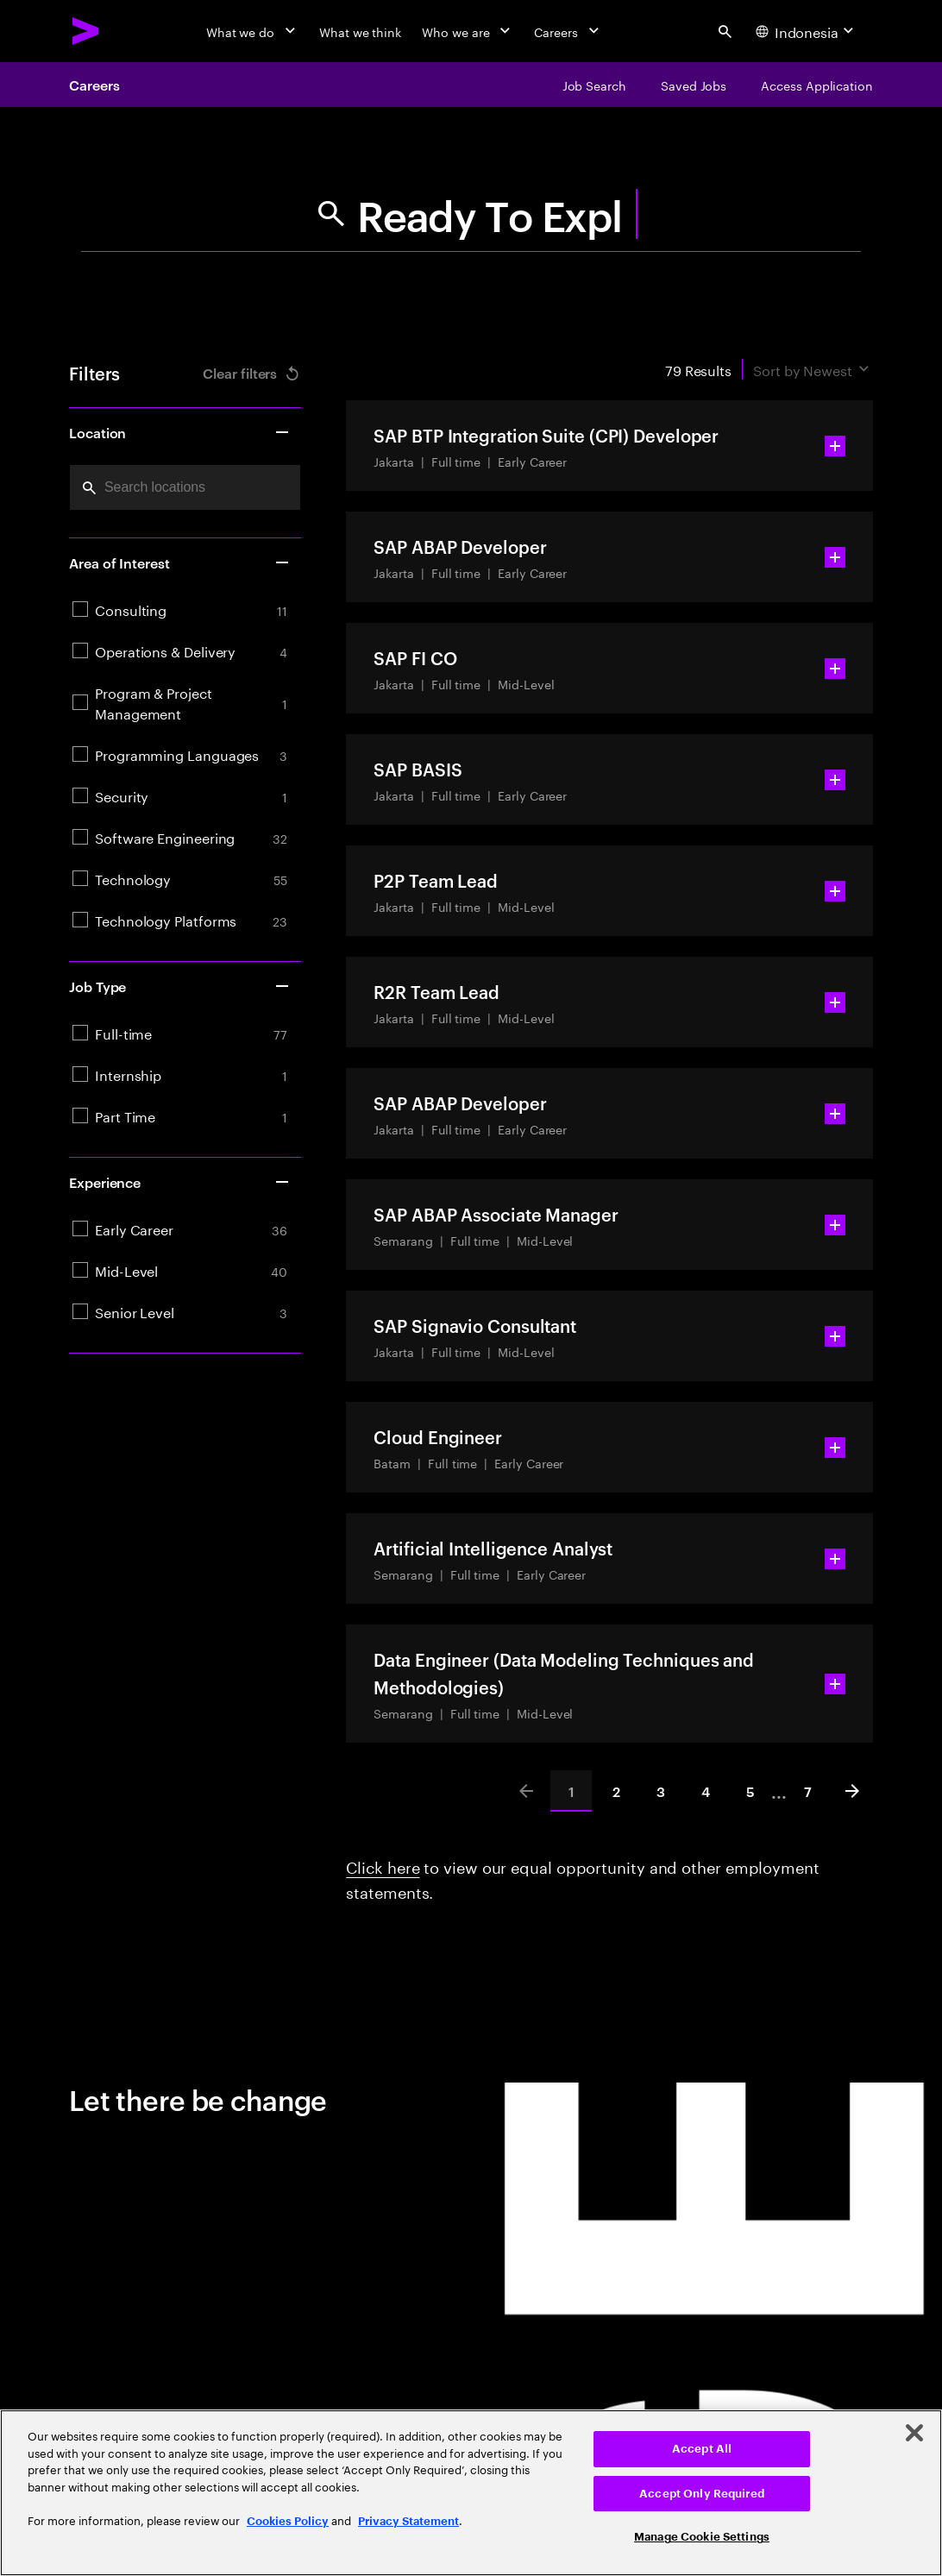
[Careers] (568, 31)
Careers (94, 84)
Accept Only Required (701, 2493)
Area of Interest (180, 562)
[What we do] (252, 31)
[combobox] (185, 487)
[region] (471, 2493)
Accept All (702, 2448)
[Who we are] (467, 31)
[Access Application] (817, 84)
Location (180, 432)
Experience (180, 1181)
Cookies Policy (288, 2521)
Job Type (180, 986)
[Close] (914, 2433)
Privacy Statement (408, 2521)
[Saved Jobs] (694, 84)
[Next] (852, 1791)
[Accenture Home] (86, 31)
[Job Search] (594, 84)
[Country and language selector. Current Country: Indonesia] (807, 31)
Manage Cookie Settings (701, 2536)
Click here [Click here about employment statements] (382, 1865)
